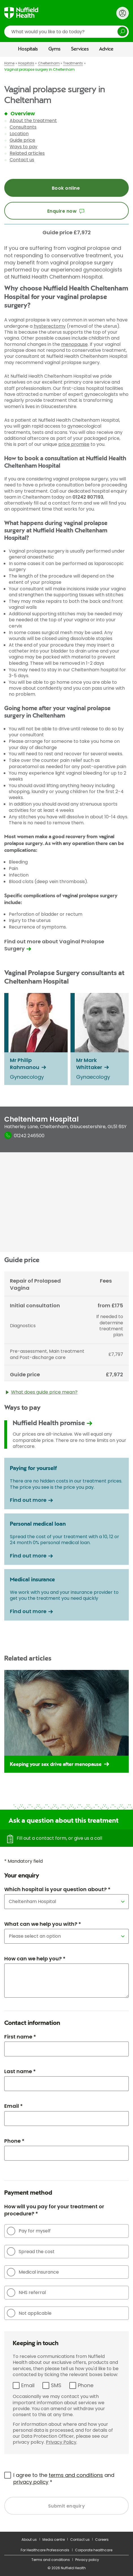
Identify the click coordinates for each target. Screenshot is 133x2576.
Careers (102, 2539)
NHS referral (26, 2292)
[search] (66, 32)
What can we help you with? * (42, 1923)
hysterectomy (50, 326)
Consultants (23, 127)
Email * (13, 2105)
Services (80, 49)
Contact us (22, 159)
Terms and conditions (50, 2559)
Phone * (14, 2140)
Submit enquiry (66, 2506)
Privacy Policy (61, 2442)
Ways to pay (23, 146)
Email (28, 2385)
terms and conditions (76, 2475)
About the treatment (33, 120)
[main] (66, 1294)
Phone (85, 2385)
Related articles (27, 153)
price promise (73, 444)
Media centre (53, 2539)
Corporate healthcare (93, 2550)
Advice (106, 49)
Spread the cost (31, 2251)
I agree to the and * (63, 2478)
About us (29, 2539)
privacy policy (30, 2481)
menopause (74, 344)
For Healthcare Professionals (45, 2550)
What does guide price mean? (42, 1394)
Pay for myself (29, 2231)
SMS (56, 2385)
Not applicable (29, 2313)
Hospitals (28, 49)
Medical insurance (33, 2272)
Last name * (20, 2071)
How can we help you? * (34, 1958)
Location (19, 133)
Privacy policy (87, 2559)
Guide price (22, 140)
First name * (20, 2036)
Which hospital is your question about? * (57, 1889)
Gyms (54, 49)
